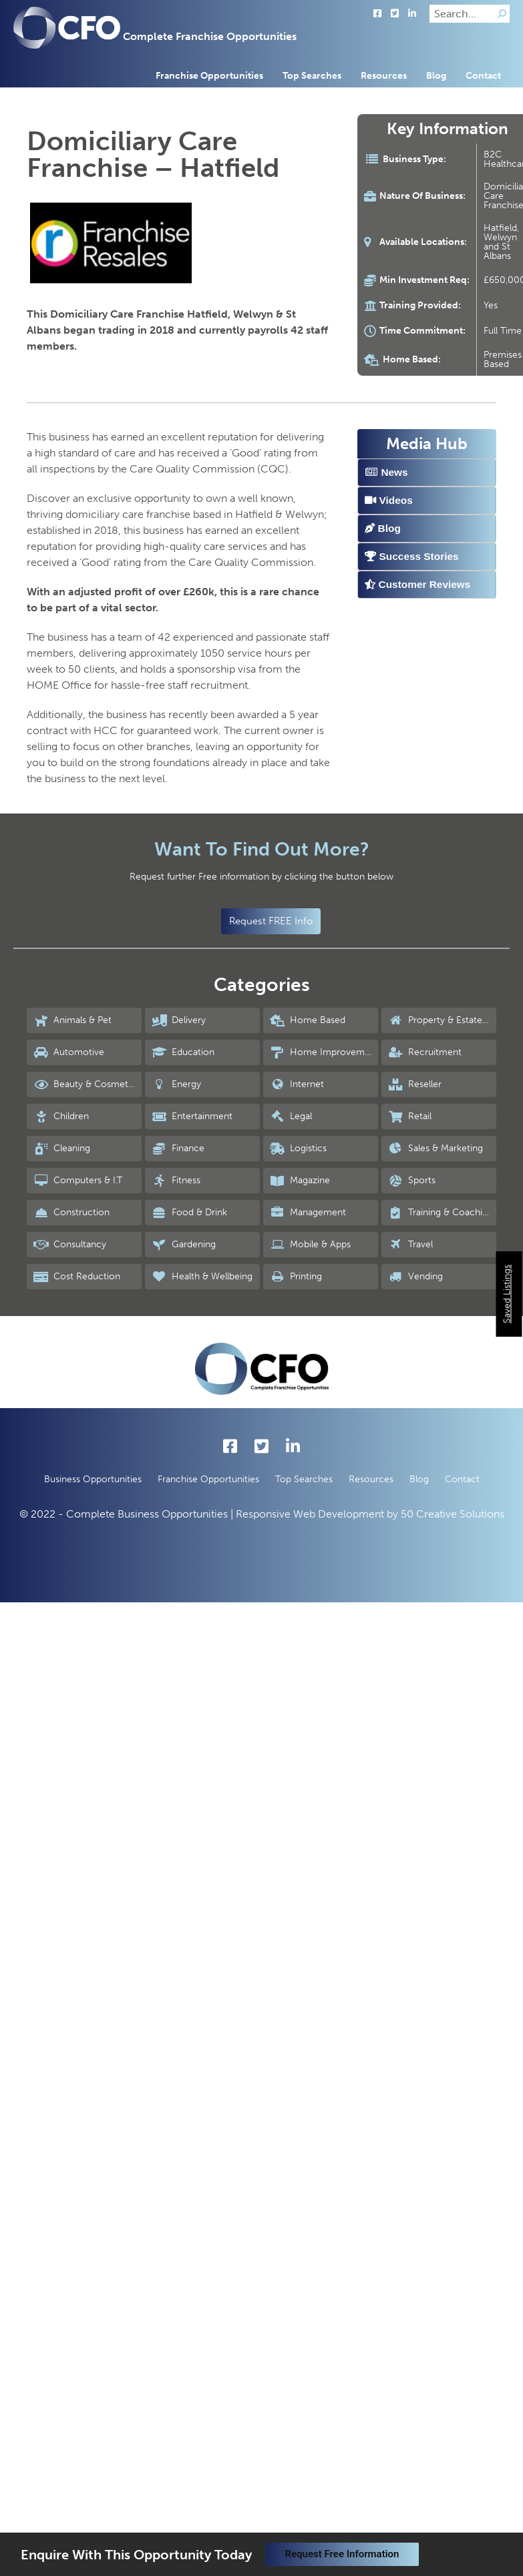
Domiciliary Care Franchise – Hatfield (153, 154)
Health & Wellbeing (202, 1277)
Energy (176, 1084)
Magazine (300, 1181)
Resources (384, 75)
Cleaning (61, 1149)
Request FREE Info (271, 921)
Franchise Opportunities (209, 75)
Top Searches (312, 75)
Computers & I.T (77, 1181)
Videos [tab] (388, 500)
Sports (411, 1181)
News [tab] (386, 472)
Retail (409, 1116)
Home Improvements (324, 1052)
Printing (296, 1277)
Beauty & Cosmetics (86, 1084)
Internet (297, 1084)
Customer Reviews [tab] (417, 584)
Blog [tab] (382, 528)
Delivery (179, 1020)
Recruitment (425, 1052)
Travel (410, 1245)
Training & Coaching (440, 1213)
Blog (436, 75)
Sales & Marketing (435, 1149)
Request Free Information (342, 2554)
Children (61, 1116)
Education (183, 1052)
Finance (178, 1149)
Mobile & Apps (310, 1245)
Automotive (68, 1052)
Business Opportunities (93, 1479)
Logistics (298, 1149)
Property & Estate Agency (442, 1020)
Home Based (307, 1020)
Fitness (176, 1181)
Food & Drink (189, 1213)
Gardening (184, 1245)
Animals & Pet (72, 1020)
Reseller (415, 1084)
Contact (483, 75)
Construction (71, 1213)
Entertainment (192, 1116)
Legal (291, 1116)
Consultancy (69, 1245)
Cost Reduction (76, 1277)
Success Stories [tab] (411, 556)
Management (308, 1213)
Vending (415, 1277)
